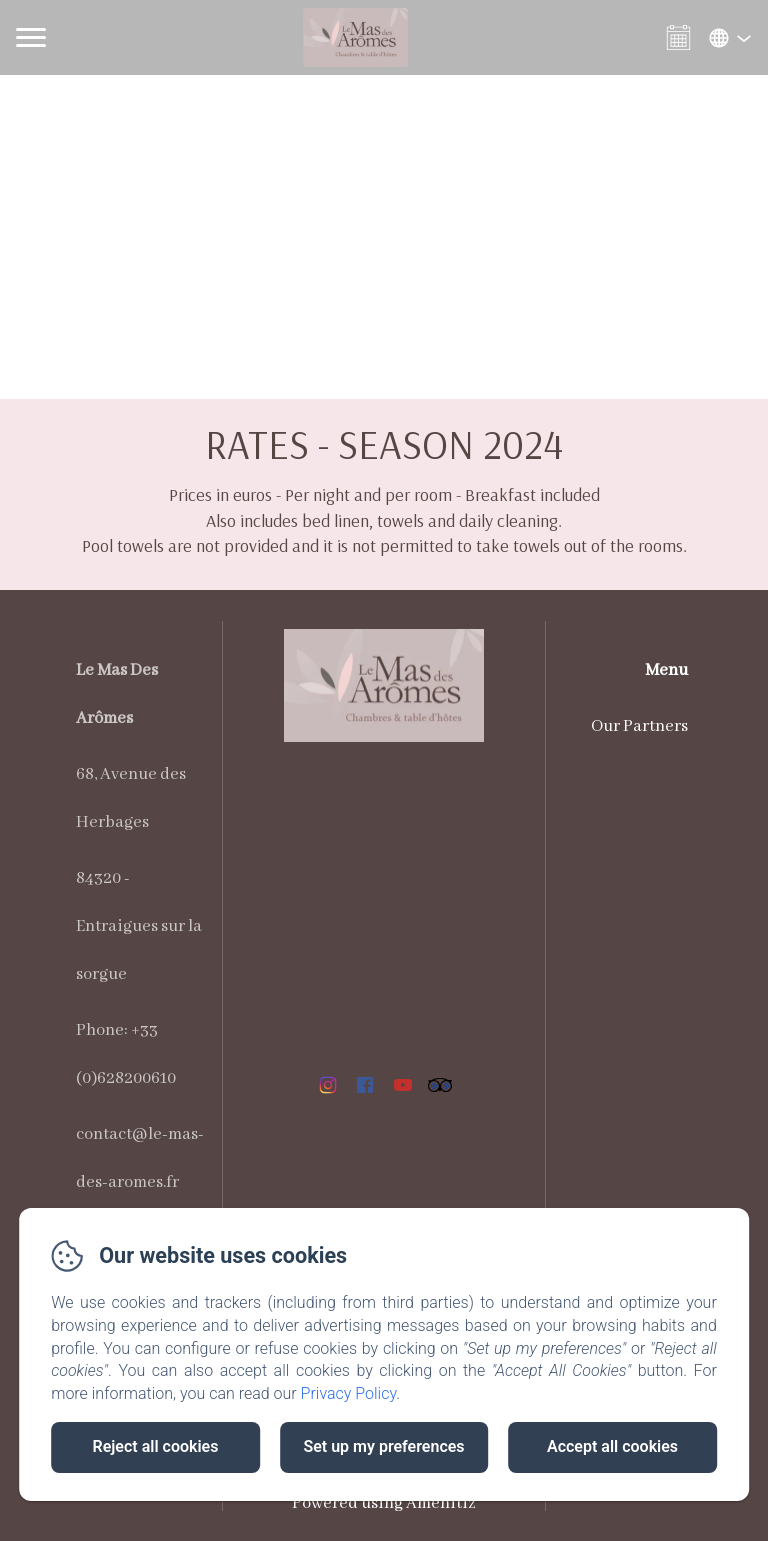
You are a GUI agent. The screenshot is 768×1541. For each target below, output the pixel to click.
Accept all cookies (612, 1446)
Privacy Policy (349, 1393)
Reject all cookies (156, 1446)
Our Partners (639, 726)
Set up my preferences (383, 1446)
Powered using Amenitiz (384, 1503)
